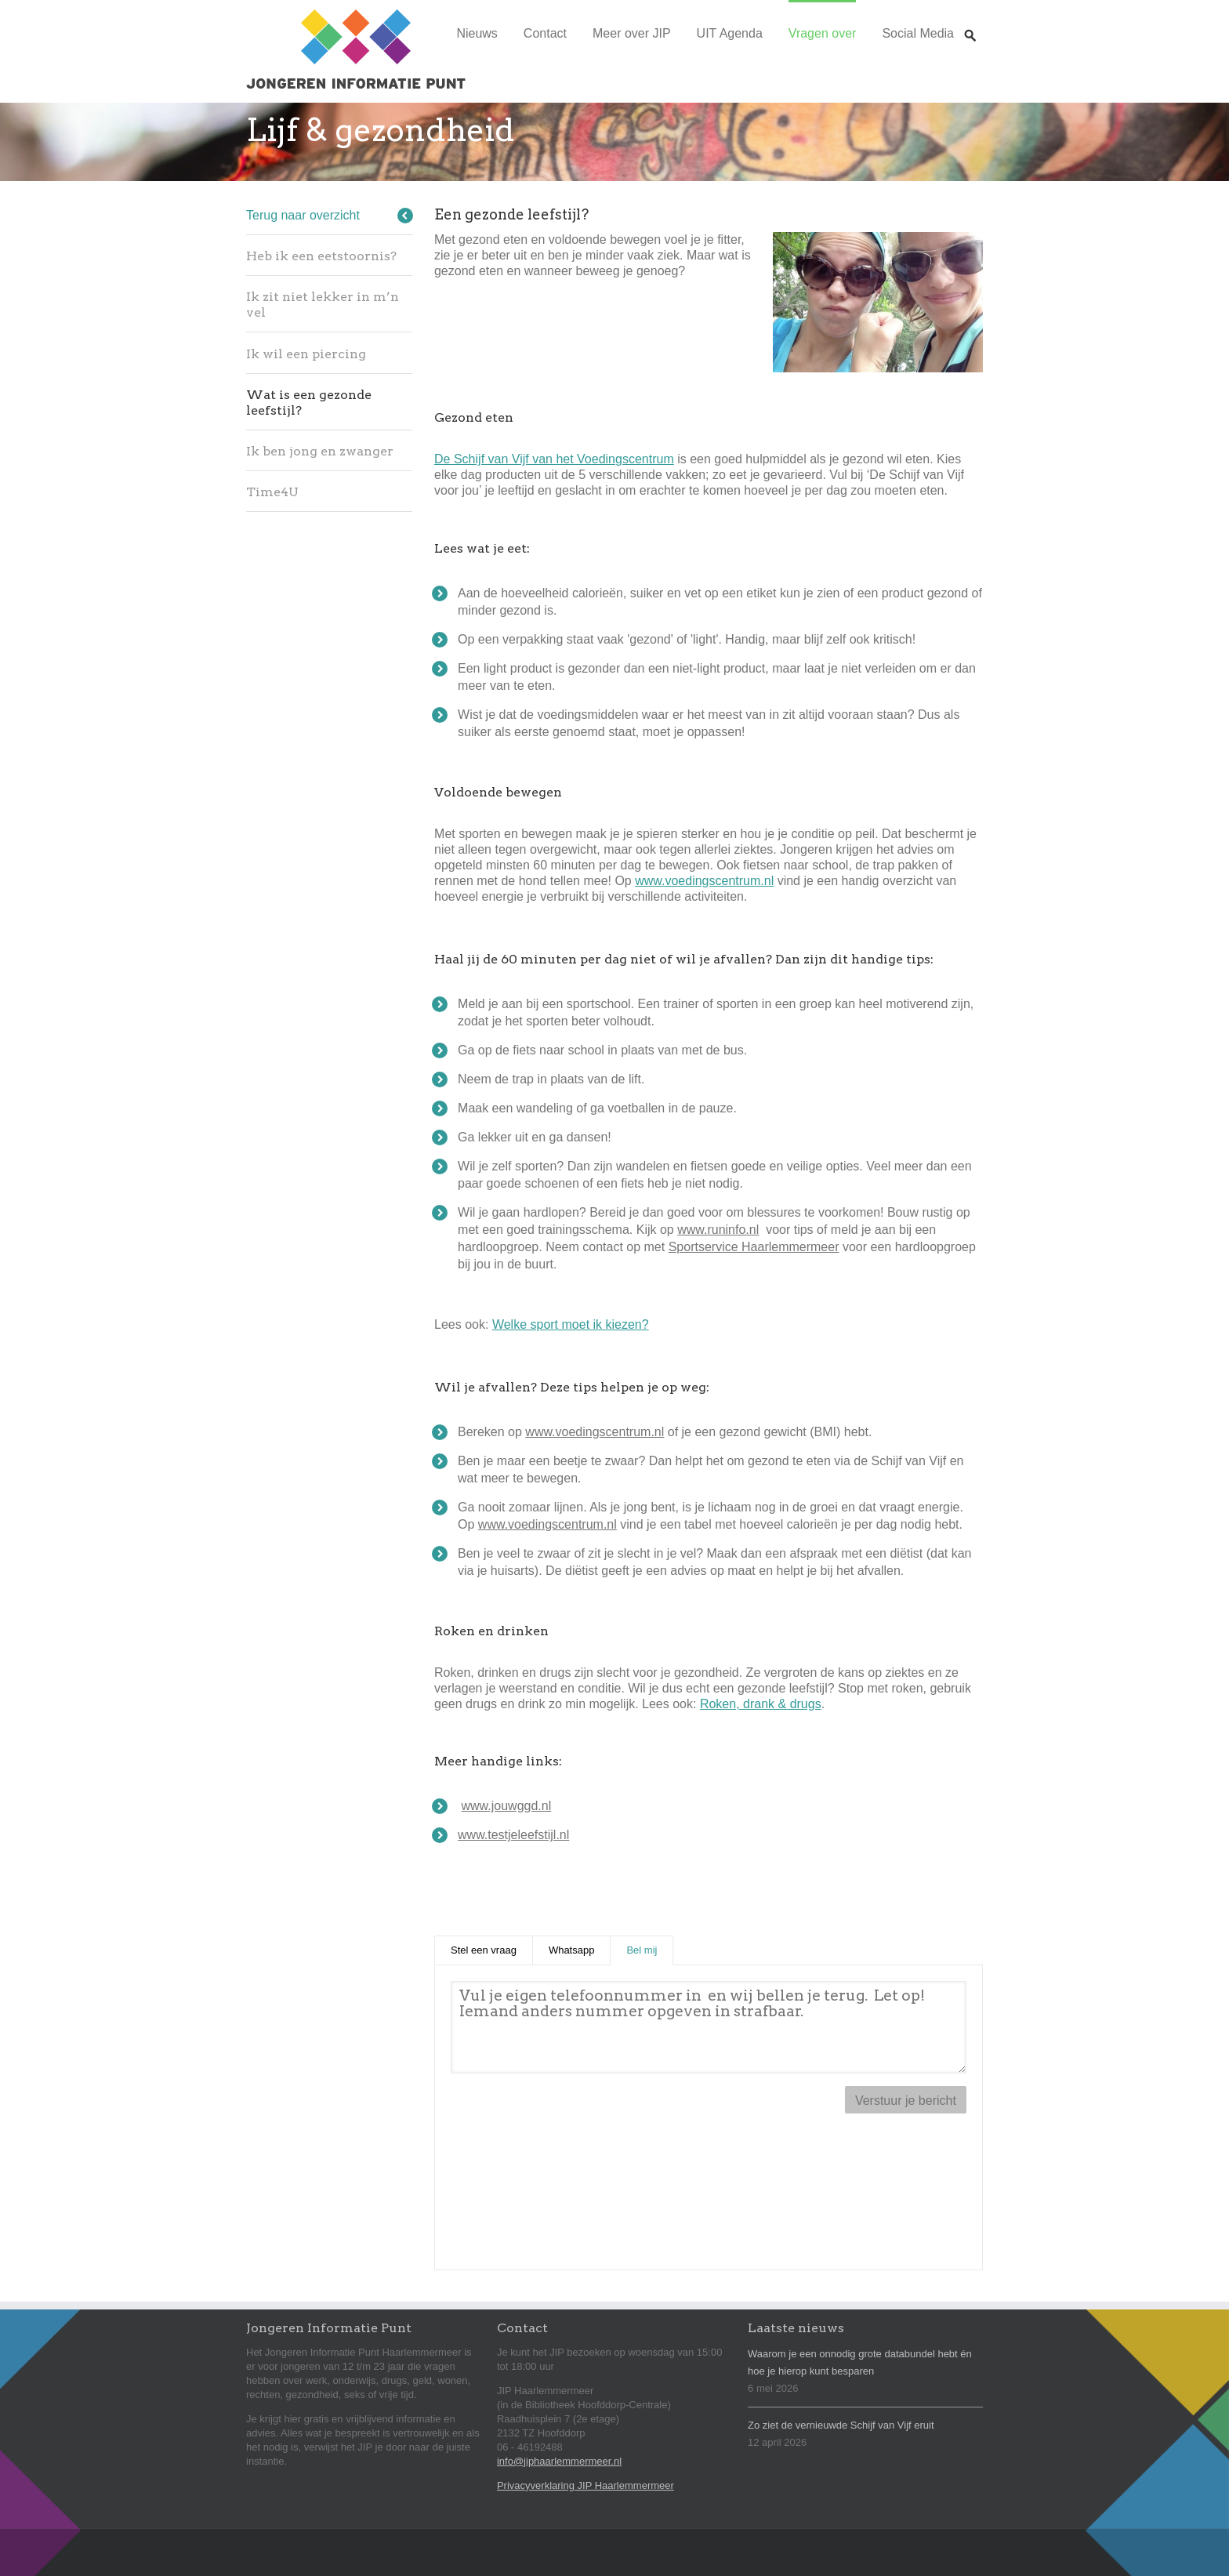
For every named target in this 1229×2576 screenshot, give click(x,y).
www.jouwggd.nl (507, 1805)
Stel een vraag (484, 1950)
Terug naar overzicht (303, 215)
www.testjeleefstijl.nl (513, 1834)
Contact (545, 33)
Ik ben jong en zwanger (319, 451)
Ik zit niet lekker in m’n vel (322, 304)
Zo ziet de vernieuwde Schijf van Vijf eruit (841, 2425)
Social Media (918, 33)
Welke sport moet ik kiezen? (570, 1324)
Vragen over (823, 33)
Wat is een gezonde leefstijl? (309, 402)
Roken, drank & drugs (760, 1704)
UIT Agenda (730, 33)
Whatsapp (572, 1950)
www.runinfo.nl (718, 1229)
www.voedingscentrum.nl (704, 880)
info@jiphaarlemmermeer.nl (559, 2461)
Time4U (272, 491)
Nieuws (476, 33)
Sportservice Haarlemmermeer (754, 1247)
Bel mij (649, 1949)
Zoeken (970, 21)
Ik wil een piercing (306, 353)
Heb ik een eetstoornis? (321, 256)
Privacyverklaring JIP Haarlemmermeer (585, 2485)
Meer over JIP (632, 33)
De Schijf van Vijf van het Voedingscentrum (554, 459)
